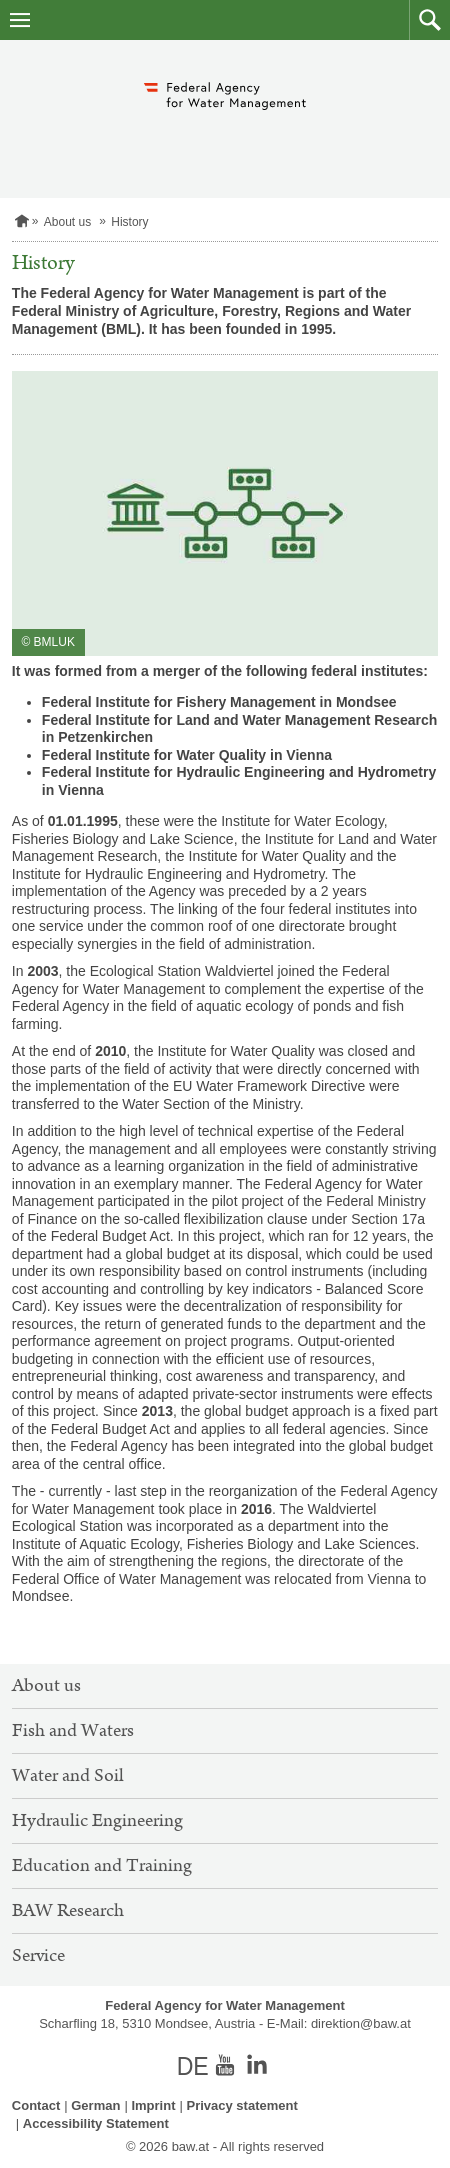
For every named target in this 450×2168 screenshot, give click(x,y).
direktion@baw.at (361, 2023)
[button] (429, 20)
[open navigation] (20, 20)
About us (67, 222)
